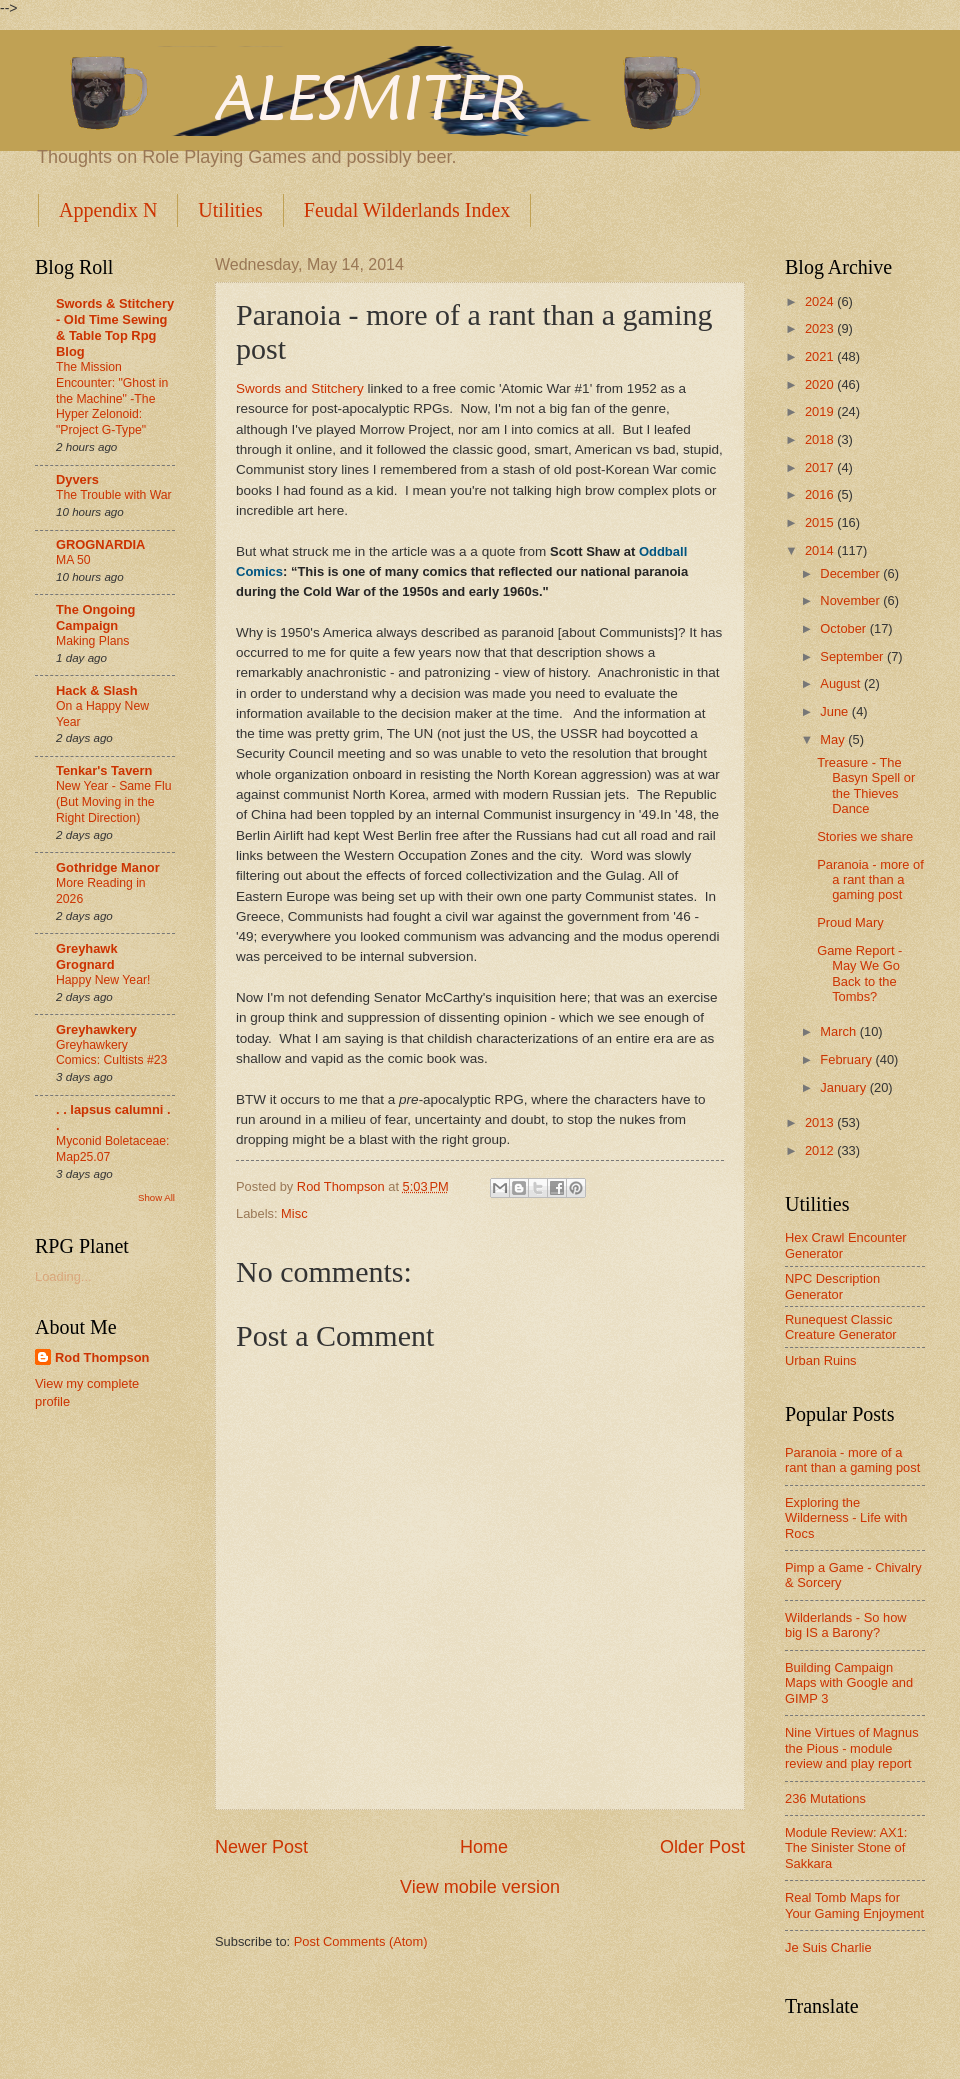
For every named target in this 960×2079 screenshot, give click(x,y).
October (844, 628)
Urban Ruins (821, 1360)
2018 (821, 439)
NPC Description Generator (832, 1286)
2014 (821, 550)
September (853, 656)
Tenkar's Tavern (104, 770)
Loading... (63, 1276)
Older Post (702, 1847)
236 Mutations (825, 1798)
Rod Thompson (102, 1357)
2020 (821, 384)
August (842, 683)
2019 (821, 411)
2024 (821, 301)
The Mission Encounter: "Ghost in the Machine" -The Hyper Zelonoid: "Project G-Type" (112, 399)
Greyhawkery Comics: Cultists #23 (111, 1053)
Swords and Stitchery (300, 388)
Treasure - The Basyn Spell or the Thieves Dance (866, 785)
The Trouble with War (114, 495)
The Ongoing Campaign (95, 617)
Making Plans (92, 641)
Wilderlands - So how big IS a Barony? (846, 1625)
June (836, 711)
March (839, 1031)
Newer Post (261, 1847)
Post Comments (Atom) (361, 1941)
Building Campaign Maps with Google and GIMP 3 (849, 1683)
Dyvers (77, 479)
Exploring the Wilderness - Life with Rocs (846, 1518)
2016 (821, 494)
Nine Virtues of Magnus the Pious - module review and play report (852, 1748)
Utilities (230, 210)
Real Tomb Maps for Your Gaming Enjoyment (854, 1905)
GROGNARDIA (100, 544)
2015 (821, 522)
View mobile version (480, 1887)
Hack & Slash (97, 690)
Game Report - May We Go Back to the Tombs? (859, 973)
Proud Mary (850, 922)
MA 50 (73, 560)
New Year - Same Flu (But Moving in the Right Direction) (113, 802)
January (844, 1087)
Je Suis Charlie (828, 1947)
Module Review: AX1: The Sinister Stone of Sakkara (846, 1848)
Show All (156, 1197)
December (851, 573)
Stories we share (865, 836)
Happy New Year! (103, 980)
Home (484, 1847)
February (847, 1059)
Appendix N (108, 210)
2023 (821, 328)
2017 (821, 467)
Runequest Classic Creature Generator (841, 1327)
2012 (821, 1150)
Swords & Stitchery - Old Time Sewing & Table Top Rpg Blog (115, 327)
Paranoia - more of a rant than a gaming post (870, 880)
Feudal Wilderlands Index (407, 210)
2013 (821, 1122)
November (851, 600)
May (834, 739)
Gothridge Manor (108, 867)
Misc (294, 1213)
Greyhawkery (96, 1029)
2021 (821, 356)
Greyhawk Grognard (87, 956)
